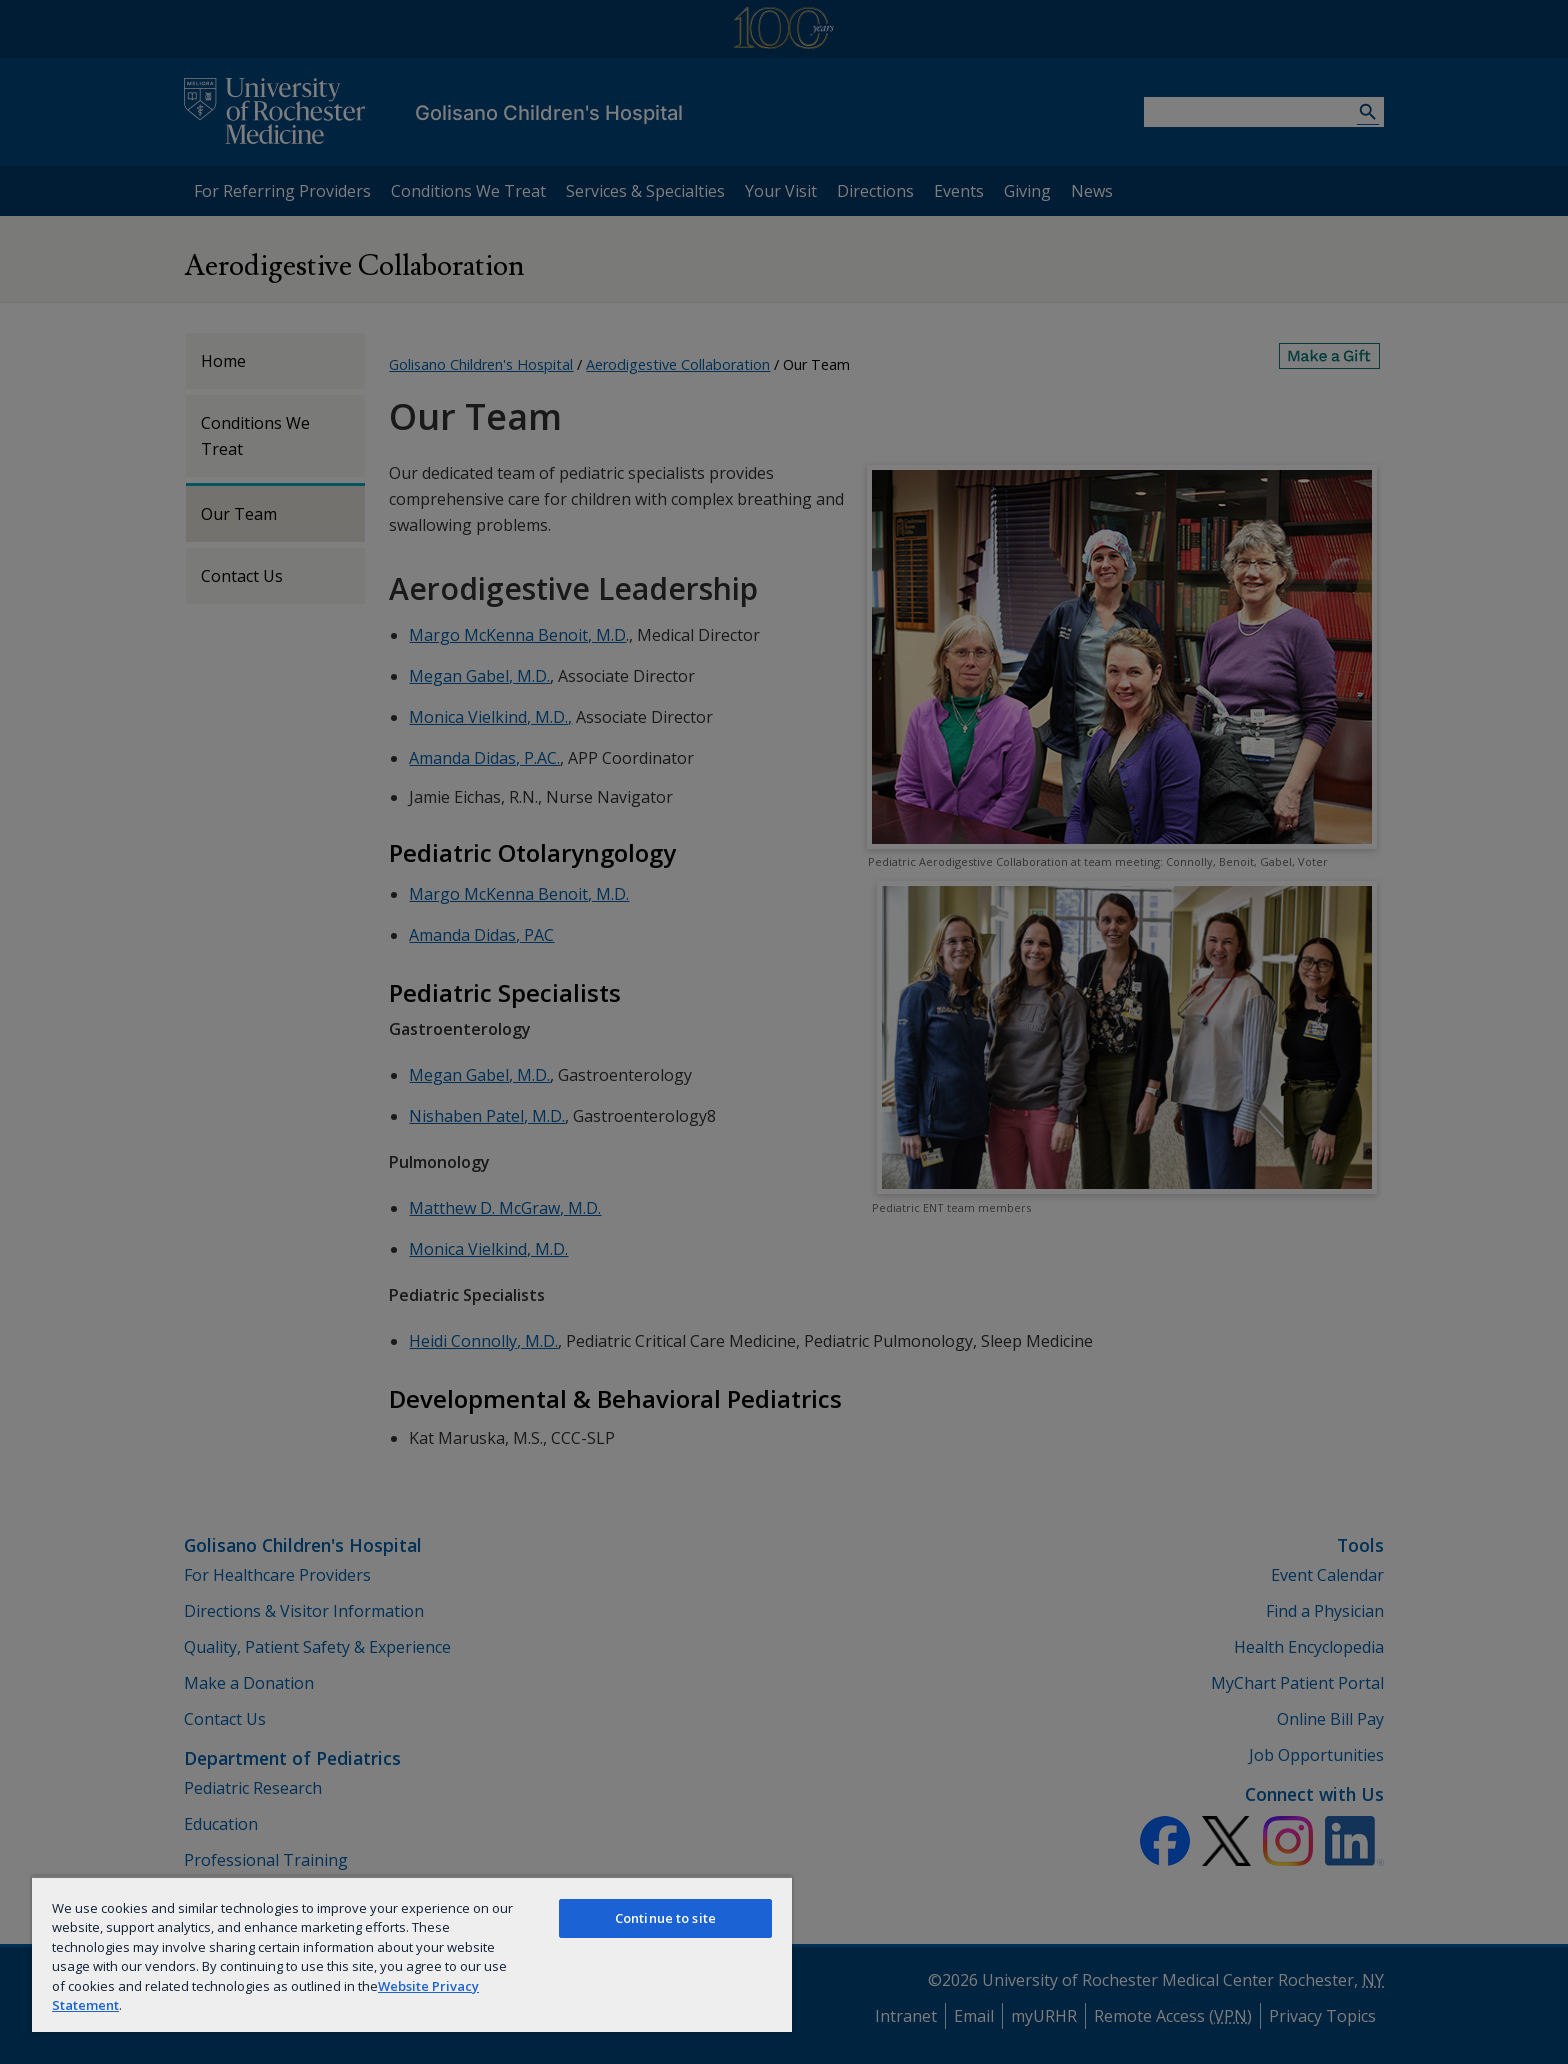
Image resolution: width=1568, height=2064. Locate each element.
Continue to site (665, 1918)
